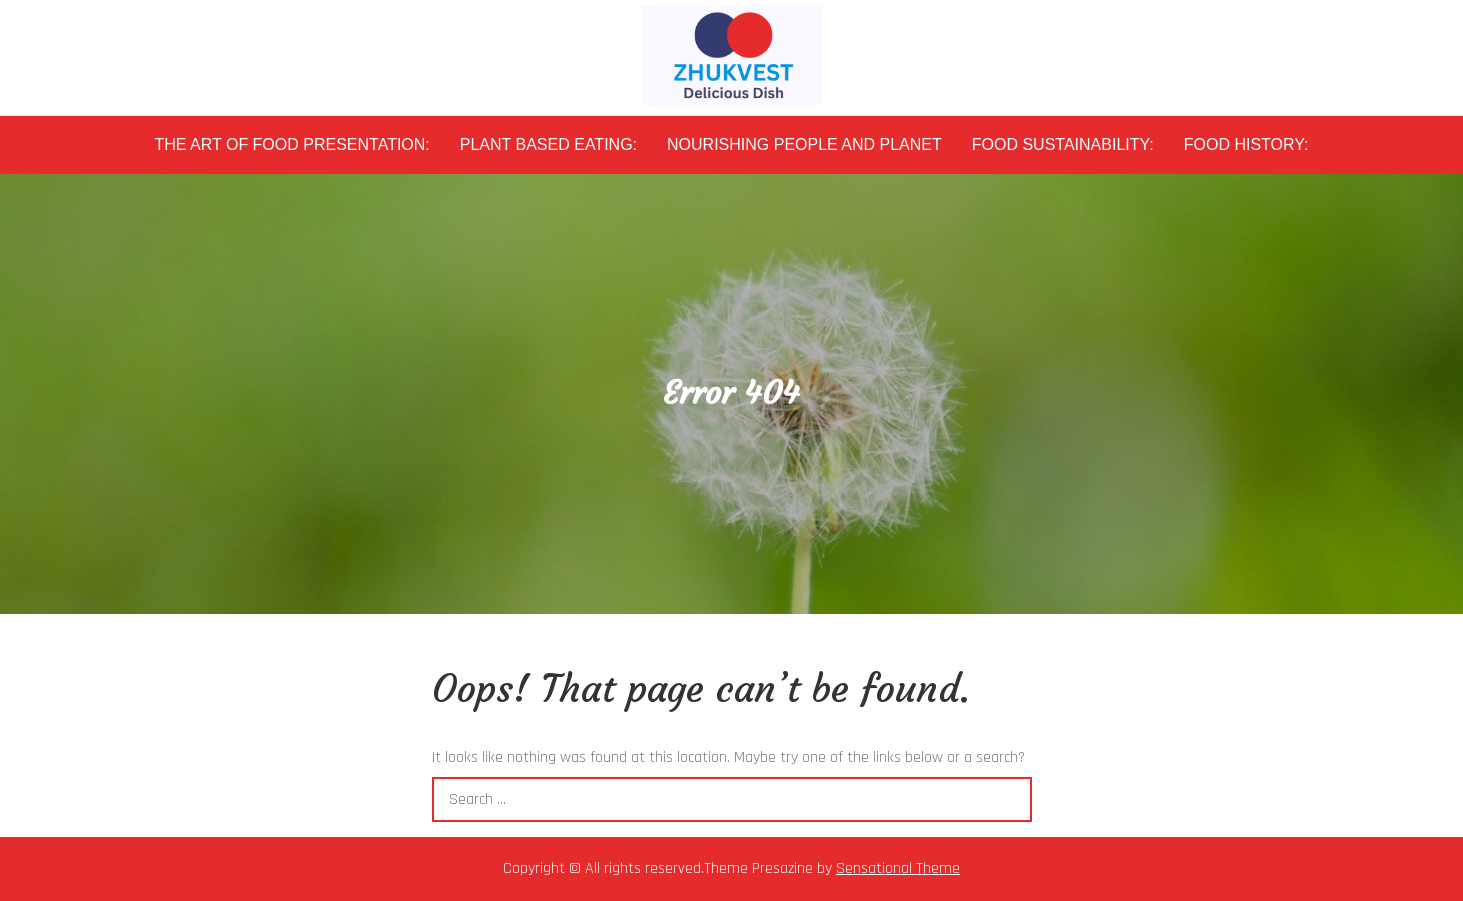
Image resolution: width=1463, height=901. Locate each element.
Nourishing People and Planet (804, 144)
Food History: (1246, 144)
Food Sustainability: (1063, 144)
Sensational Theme (898, 868)
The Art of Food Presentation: (292, 144)
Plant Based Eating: (548, 144)
